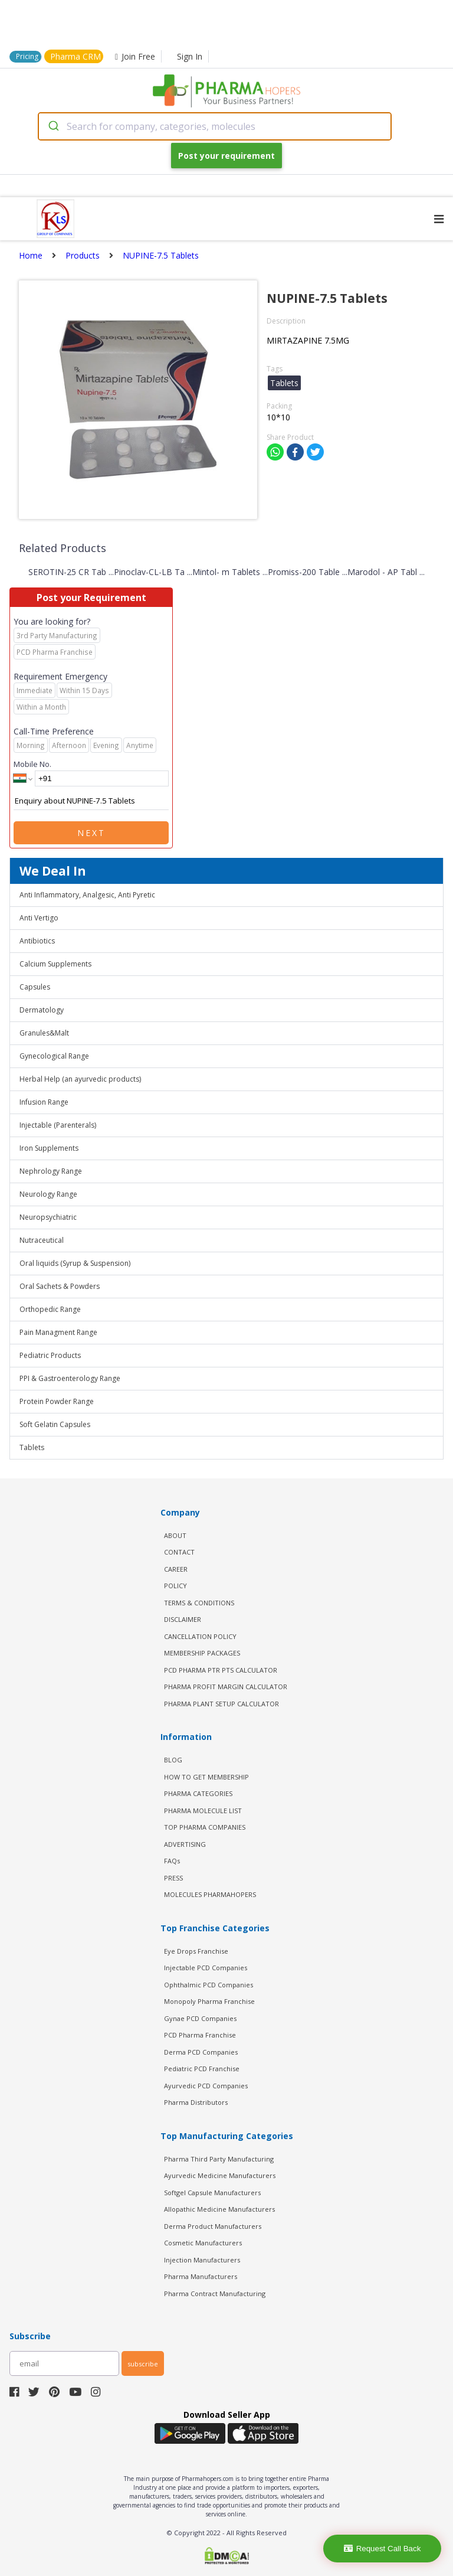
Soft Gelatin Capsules (54, 1424)
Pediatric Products (50, 1355)
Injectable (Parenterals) (57, 1125)
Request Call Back (382, 2548)
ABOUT (175, 1535)
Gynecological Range (54, 1056)
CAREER (176, 1569)
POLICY (175, 1585)
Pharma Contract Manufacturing (214, 2293)
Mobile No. (32, 764)
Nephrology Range (50, 1171)
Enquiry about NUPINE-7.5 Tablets (91, 801)
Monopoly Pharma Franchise (209, 2001)
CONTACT (179, 1551)
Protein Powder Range (56, 1401)
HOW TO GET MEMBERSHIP (206, 1776)
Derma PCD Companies (201, 2052)
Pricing (27, 56)
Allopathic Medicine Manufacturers (219, 2209)
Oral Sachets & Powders (59, 1286)
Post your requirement (226, 155)
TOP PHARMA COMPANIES (204, 1827)
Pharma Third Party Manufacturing (219, 2158)
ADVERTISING (185, 1844)
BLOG (173, 1759)
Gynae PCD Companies (200, 2018)
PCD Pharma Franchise (200, 2034)
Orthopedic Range (50, 1309)
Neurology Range (48, 1194)
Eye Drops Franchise (196, 1951)
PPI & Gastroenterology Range (69, 1378)
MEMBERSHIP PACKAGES (202, 1652)
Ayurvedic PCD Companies (206, 2085)
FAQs (172, 1860)
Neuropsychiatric (48, 1217)
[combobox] (214, 126)
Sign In (189, 56)
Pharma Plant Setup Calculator (221, 1703)
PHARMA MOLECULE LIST (203, 1810)
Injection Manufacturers (202, 2259)
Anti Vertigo (38, 918)
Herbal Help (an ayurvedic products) (80, 1079)
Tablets (31, 1447)
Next (91, 832)
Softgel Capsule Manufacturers (212, 2192)
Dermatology (41, 1010)
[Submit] (53, 126)
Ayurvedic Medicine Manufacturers (219, 2175)
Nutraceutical (41, 1240)
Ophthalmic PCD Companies (208, 1984)
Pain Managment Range (58, 1332)
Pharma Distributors (196, 2102)
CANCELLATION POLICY (200, 1636)
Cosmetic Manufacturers (203, 2242)
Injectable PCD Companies (205, 1967)
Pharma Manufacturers (200, 2276)
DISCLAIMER (182, 1619)
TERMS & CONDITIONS (199, 1602)
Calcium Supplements (55, 964)
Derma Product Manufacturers (212, 2226)
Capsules (34, 987)
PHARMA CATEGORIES (198, 1793)
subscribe (142, 2363)
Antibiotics (37, 941)
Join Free (135, 56)
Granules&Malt (44, 1033)
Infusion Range (43, 1102)
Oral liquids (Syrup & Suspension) (74, 1263)
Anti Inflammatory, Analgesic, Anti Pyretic (87, 895)
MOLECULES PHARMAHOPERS (210, 1894)
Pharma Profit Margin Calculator (225, 1686)
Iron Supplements (48, 1148)
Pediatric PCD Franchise (201, 2068)
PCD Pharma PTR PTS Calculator (220, 1670)
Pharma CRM (75, 56)
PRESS (173, 1877)
